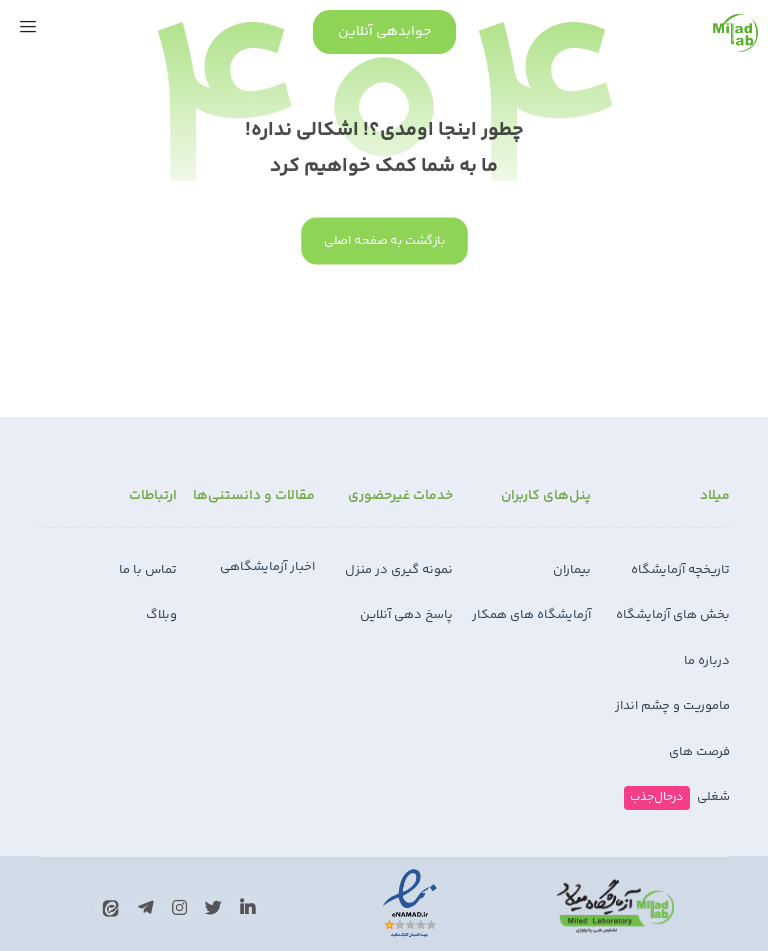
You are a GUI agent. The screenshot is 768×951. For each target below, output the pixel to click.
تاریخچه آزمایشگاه (680, 570)
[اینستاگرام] (179, 908)
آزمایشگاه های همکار (531, 615)
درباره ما (707, 661)
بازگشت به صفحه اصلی (384, 241)
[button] (27, 27)
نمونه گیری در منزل (399, 570)
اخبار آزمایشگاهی (267, 567)
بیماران (572, 570)
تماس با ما (148, 570)
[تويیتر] (213, 908)
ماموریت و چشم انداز (672, 706)
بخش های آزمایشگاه (673, 615)
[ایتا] (111, 908)
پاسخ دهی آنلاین (406, 615)
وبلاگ (161, 615)
